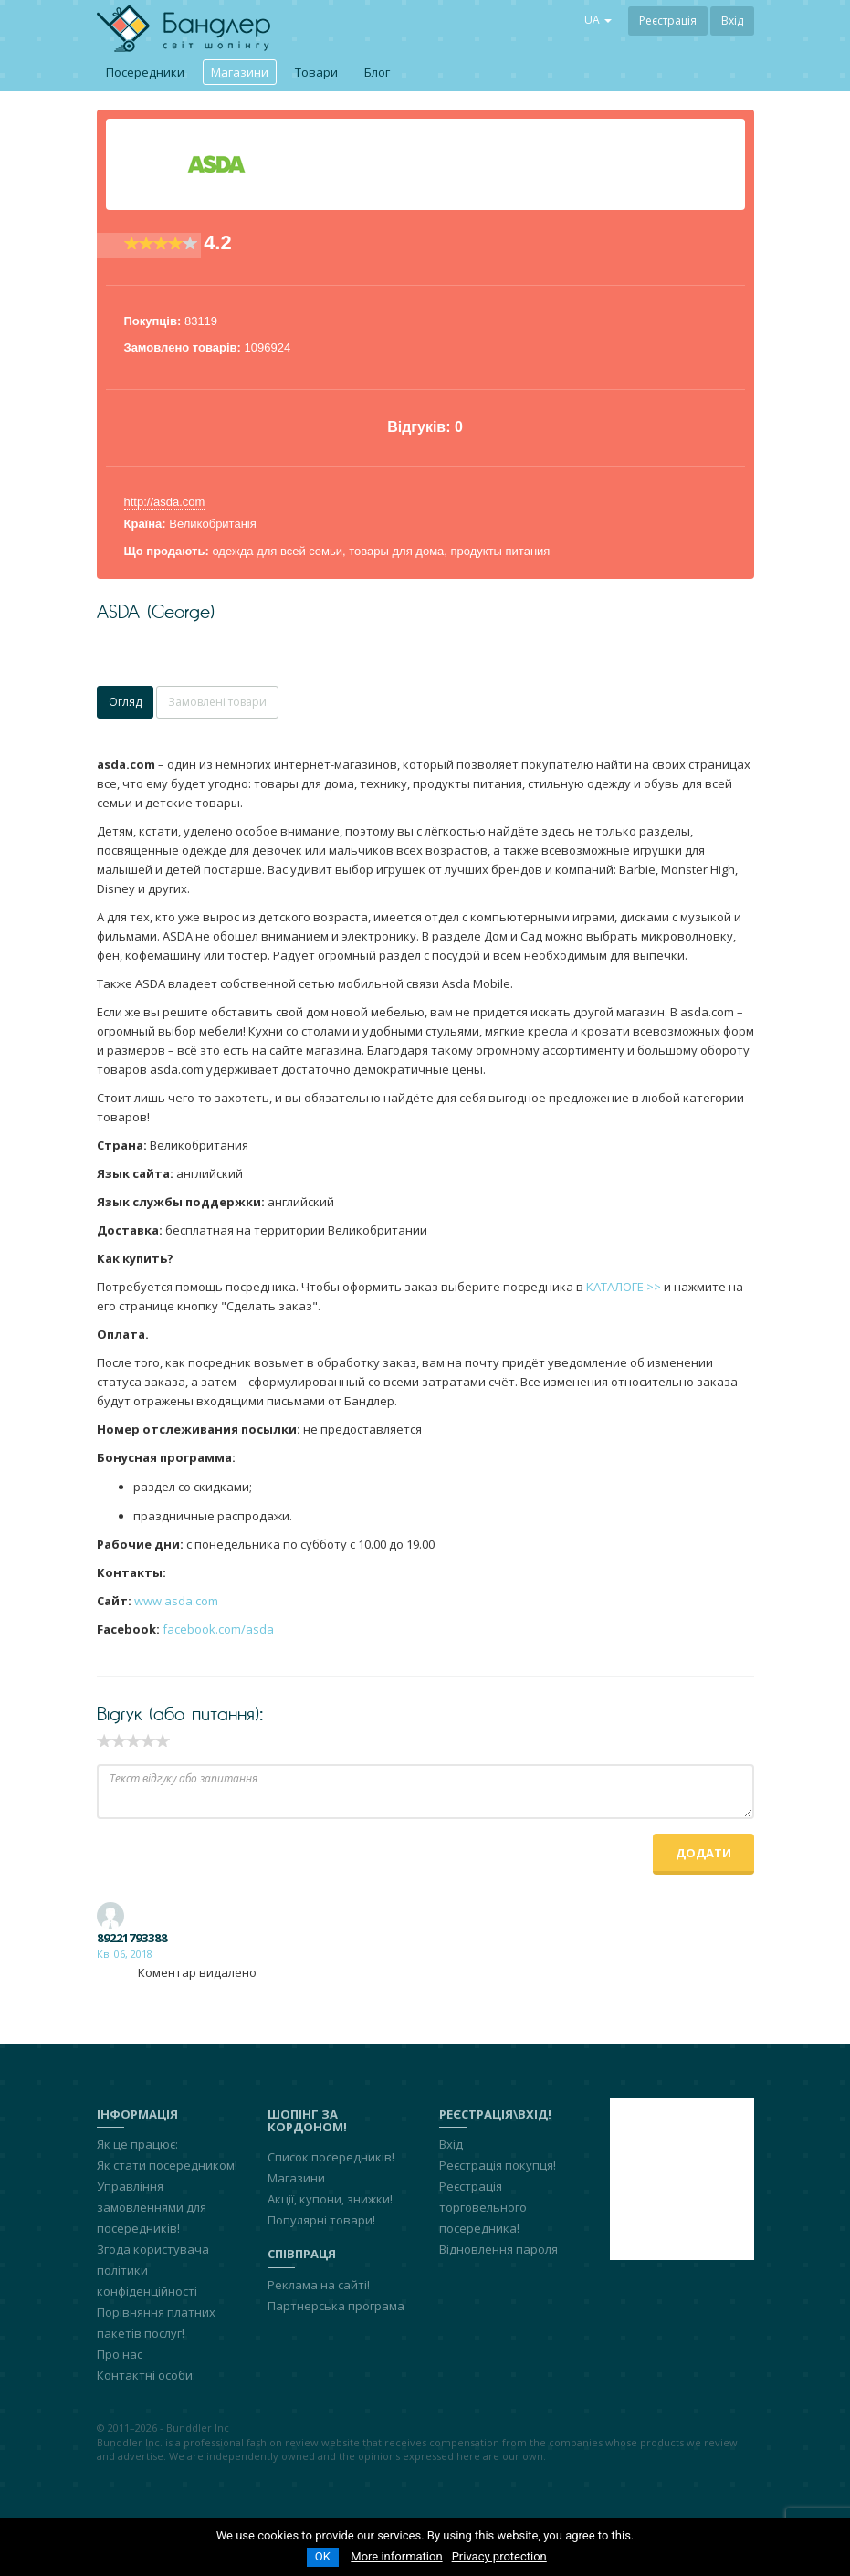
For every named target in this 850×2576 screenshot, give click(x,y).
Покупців (150, 321)
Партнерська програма (336, 2305)
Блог (377, 72)
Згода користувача (153, 2249)
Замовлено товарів (180, 347)
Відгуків (416, 427)
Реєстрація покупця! (497, 2165)
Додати (703, 1853)
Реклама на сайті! (319, 2284)
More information (396, 2556)
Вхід (732, 20)
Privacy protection (499, 2556)
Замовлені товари (217, 702)
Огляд (125, 702)
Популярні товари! (321, 2220)
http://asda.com (164, 502)
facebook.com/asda (218, 1629)
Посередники (145, 72)
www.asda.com (176, 1601)
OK (323, 2556)
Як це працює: (137, 2144)
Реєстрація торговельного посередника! (483, 2207)
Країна (143, 524)
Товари (316, 72)
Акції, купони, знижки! (330, 2199)
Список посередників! (331, 2157)
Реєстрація (668, 20)
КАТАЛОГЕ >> (623, 1286)
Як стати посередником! (167, 2165)
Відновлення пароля (498, 2249)
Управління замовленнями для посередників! (151, 2207)
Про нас (119, 2354)
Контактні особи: (146, 2375)
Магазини (239, 72)
